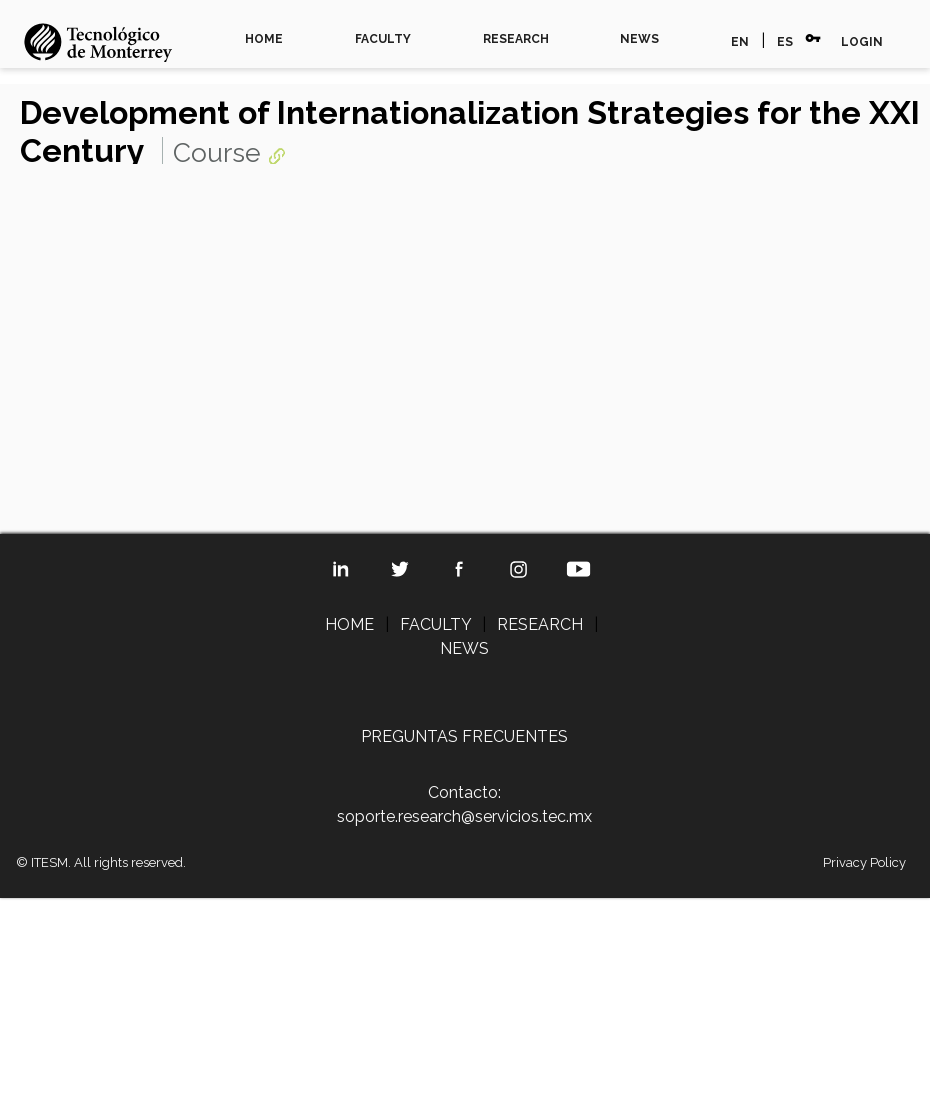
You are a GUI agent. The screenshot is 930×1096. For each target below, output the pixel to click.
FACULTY (383, 39)
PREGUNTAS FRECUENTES (464, 736)
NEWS (639, 39)
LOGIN (862, 42)
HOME (264, 39)
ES (785, 42)
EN (740, 42)
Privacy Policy (864, 862)
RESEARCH (516, 39)
